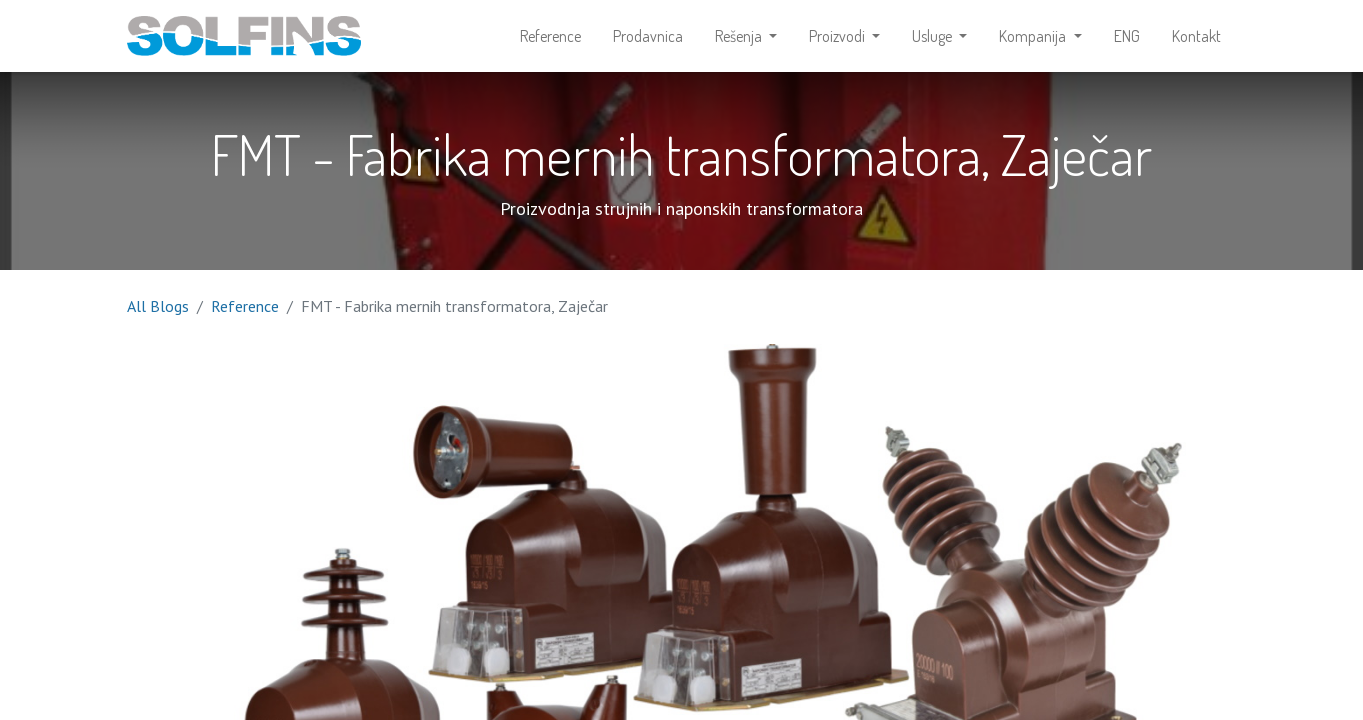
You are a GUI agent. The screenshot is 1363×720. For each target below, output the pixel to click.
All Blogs (158, 306)
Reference (245, 306)
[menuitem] (550, 36)
